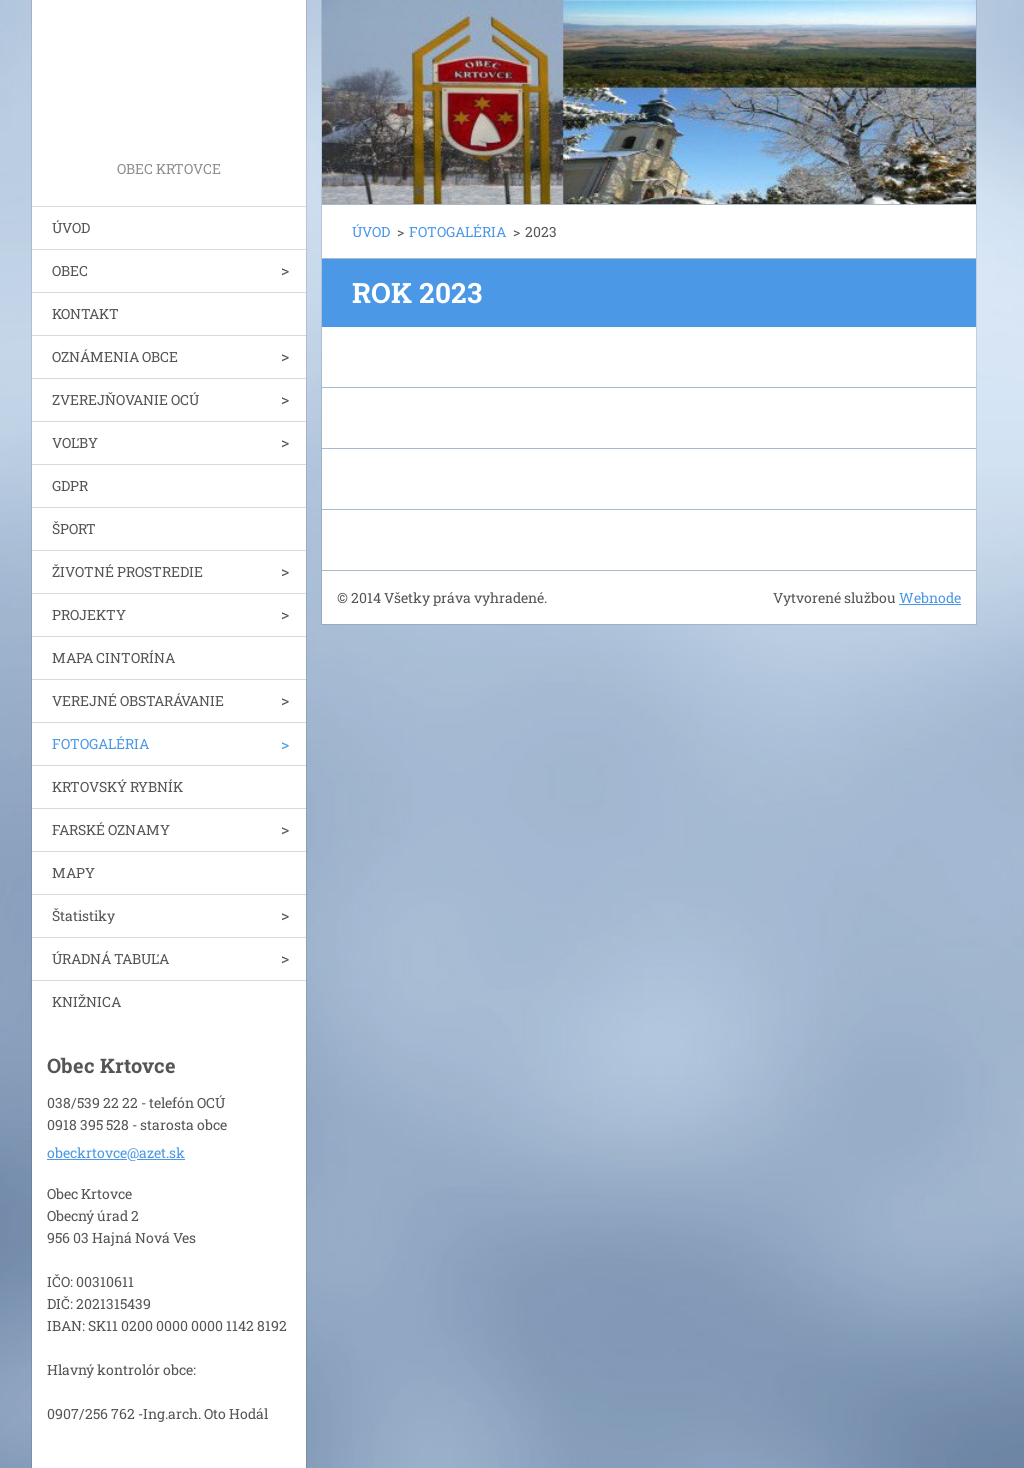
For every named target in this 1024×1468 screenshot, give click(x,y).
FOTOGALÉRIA (100, 743)
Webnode (930, 597)
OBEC (70, 270)
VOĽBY (75, 442)
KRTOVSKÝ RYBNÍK (117, 786)
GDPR (70, 485)
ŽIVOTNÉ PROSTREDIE (127, 571)
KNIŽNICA (86, 1001)
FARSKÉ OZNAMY (111, 829)
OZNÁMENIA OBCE (115, 356)
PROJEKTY (89, 614)
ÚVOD (71, 227)
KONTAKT (85, 313)
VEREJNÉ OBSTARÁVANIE (138, 700)
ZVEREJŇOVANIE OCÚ (125, 399)
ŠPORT (74, 528)
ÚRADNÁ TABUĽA (110, 958)
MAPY (73, 872)
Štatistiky (83, 915)
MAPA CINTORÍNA (113, 657)
